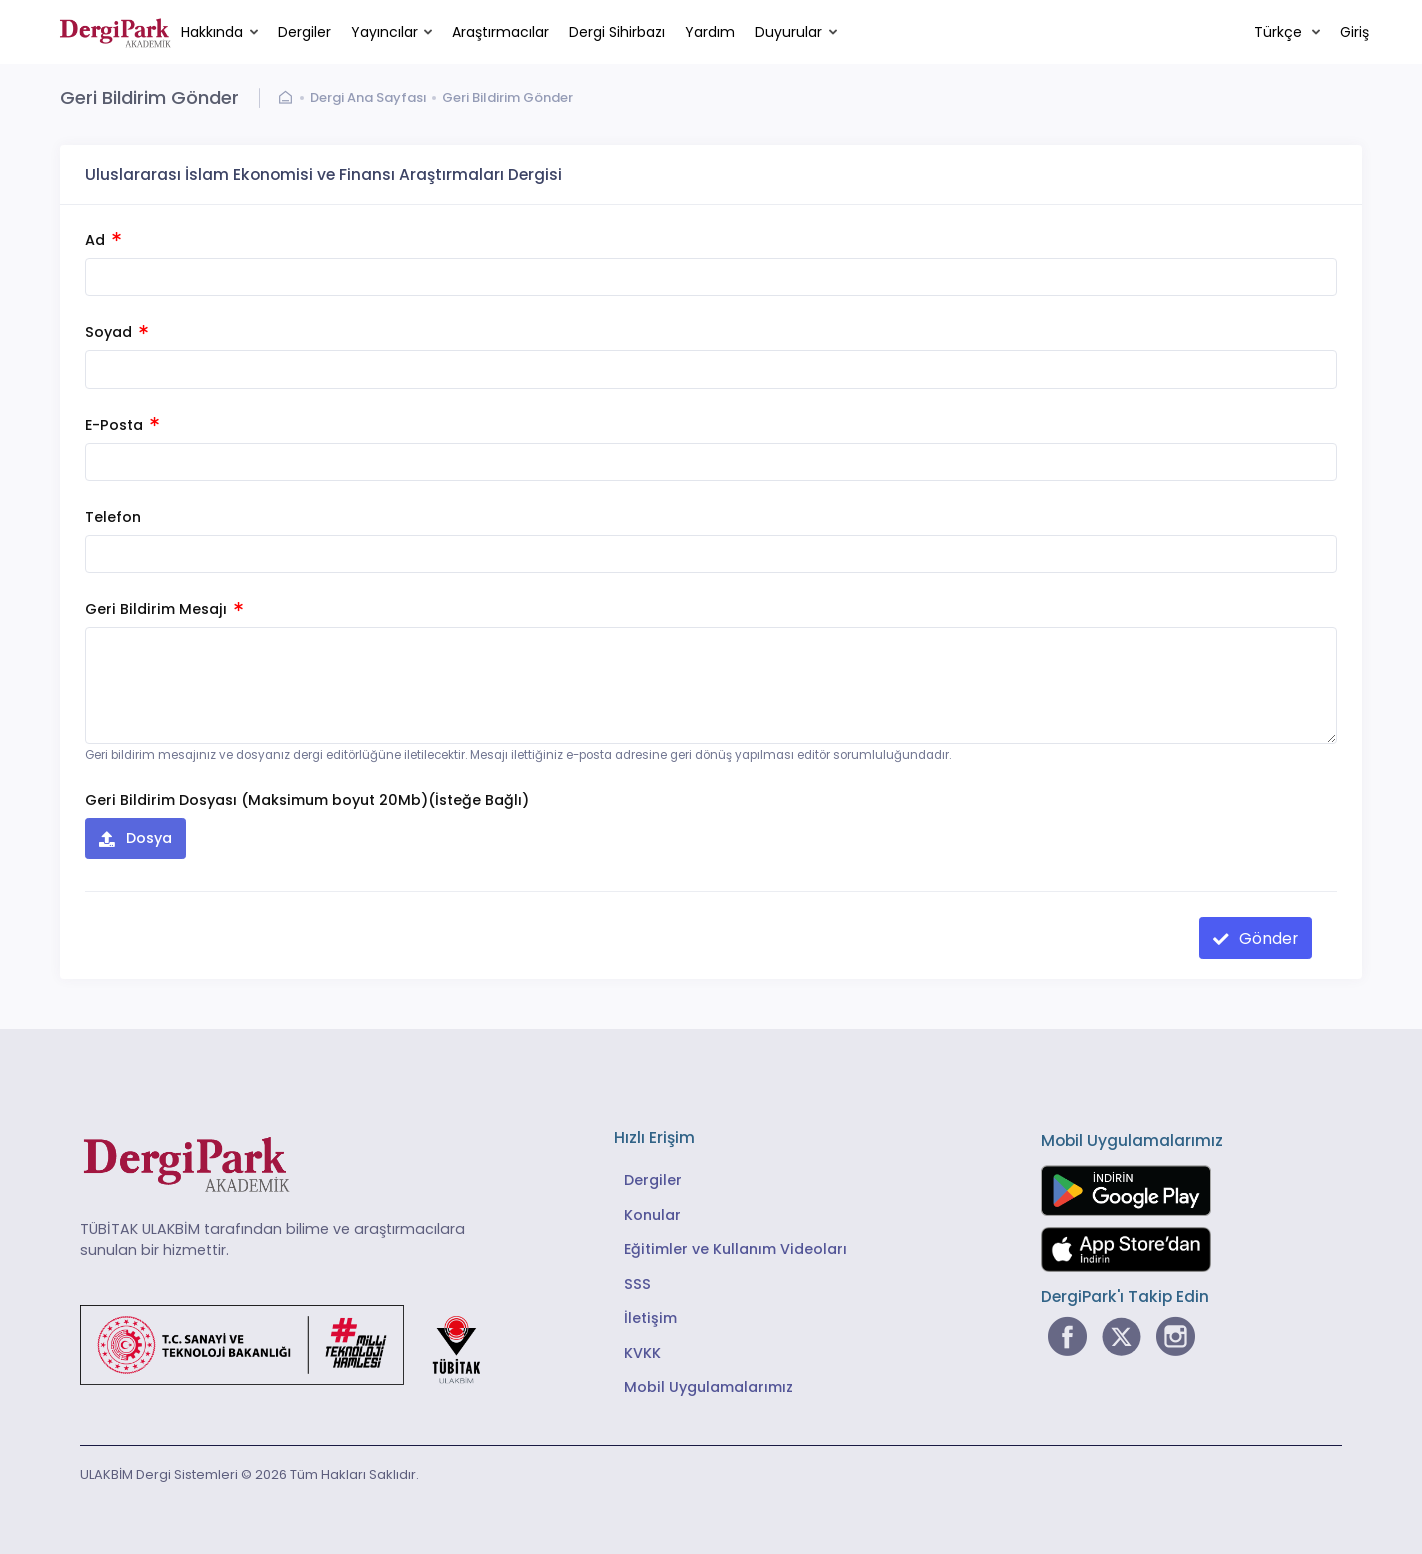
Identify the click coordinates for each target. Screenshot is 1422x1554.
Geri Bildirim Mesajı (164, 609)
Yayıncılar (384, 32)
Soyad (116, 332)
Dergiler (304, 32)
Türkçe (1280, 32)
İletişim (650, 1318)
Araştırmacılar (500, 32)
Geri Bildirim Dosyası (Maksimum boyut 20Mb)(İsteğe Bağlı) (307, 800)
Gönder (1266, 938)
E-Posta (122, 425)
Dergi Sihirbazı (617, 32)
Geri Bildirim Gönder (507, 97)
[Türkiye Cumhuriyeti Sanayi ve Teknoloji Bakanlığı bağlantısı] (293, 1343)
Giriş (1354, 32)
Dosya (147, 838)
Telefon (113, 517)
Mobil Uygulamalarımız (708, 1387)
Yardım (710, 32)
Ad (103, 240)
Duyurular (788, 32)
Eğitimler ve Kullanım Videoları (735, 1249)
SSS (637, 1284)
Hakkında (212, 32)
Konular (652, 1215)
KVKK (642, 1353)
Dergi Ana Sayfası (368, 97)
